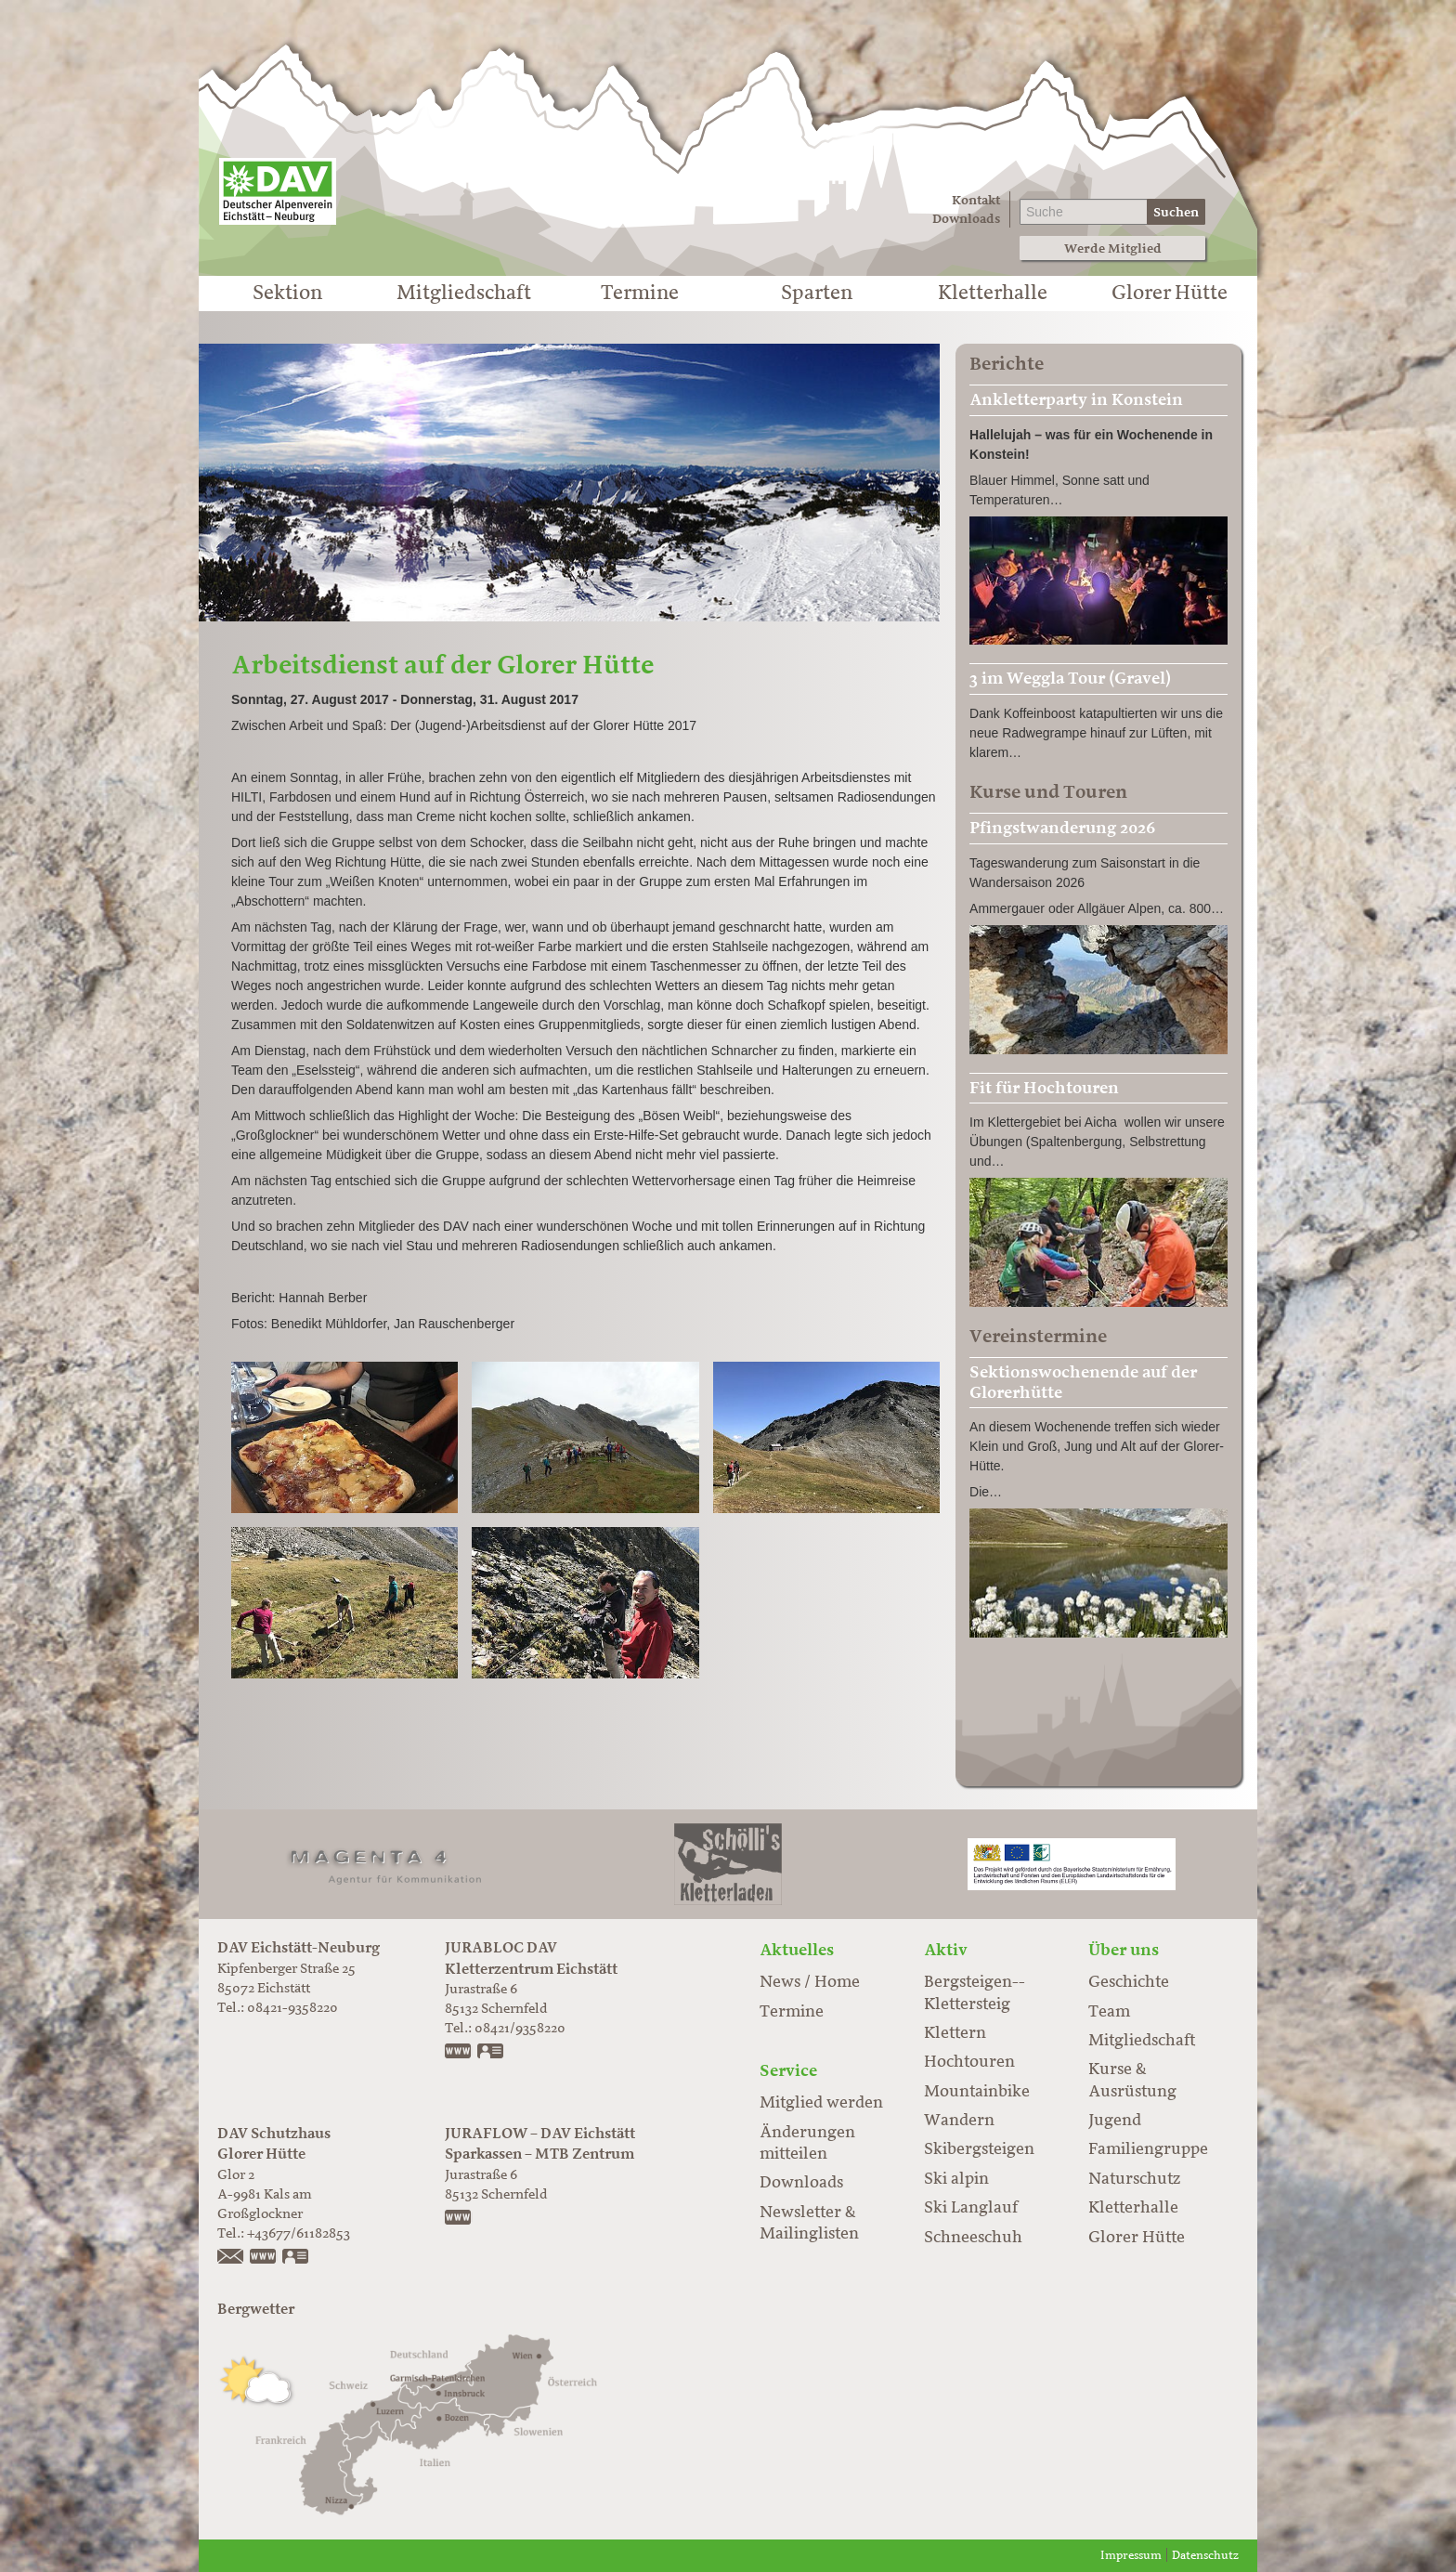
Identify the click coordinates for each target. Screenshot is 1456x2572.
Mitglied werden (821, 2103)
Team (1109, 2012)
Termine (640, 293)
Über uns (1123, 1949)
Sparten (816, 293)
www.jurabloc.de (459, 2052)
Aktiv (946, 1949)
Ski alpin (956, 2179)
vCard (491, 2052)
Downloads (966, 219)
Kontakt (976, 200)
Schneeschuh (973, 2237)
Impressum (1131, 2556)
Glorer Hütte (1170, 293)
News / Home (810, 1982)
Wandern (959, 2120)
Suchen (1176, 212)
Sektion (287, 293)
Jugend (1114, 2120)
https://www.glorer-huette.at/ (264, 2258)
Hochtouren (969, 2062)
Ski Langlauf (971, 2208)
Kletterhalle (992, 293)
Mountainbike (977, 2091)
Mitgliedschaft (463, 293)
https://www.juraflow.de (459, 2219)
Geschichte (1128, 1982)
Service (788, 2070)
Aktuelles (797, 1949)
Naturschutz (1134, 2179)
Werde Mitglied (1113, 248)
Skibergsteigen (979, 2149)
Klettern (955, 2033)
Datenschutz (1205, 2556)
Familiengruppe (1148, 2149)
